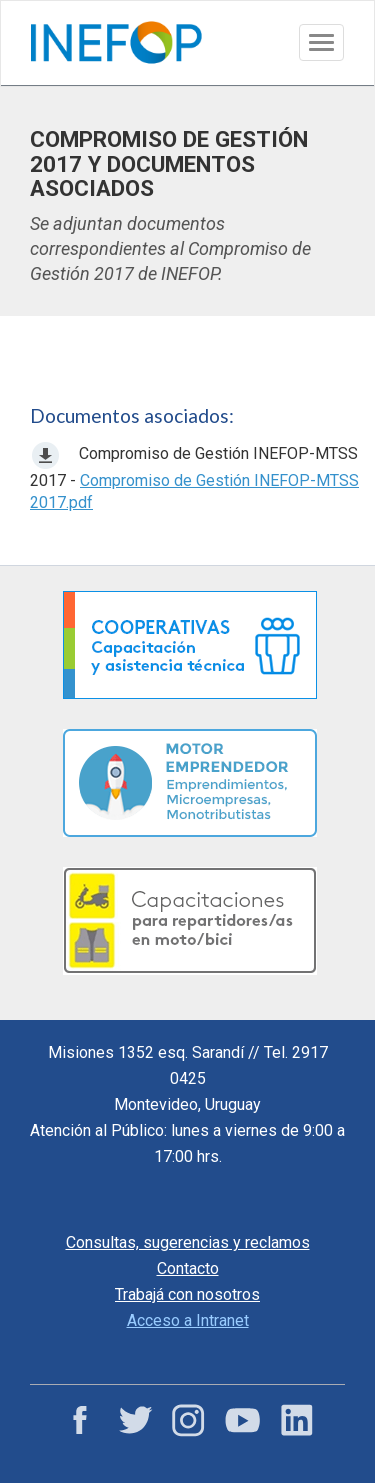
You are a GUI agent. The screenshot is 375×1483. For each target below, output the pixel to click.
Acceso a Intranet (188, 1320)
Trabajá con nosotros (187, 1294)
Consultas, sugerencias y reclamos (188, 1242)
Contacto (188, 1268)
